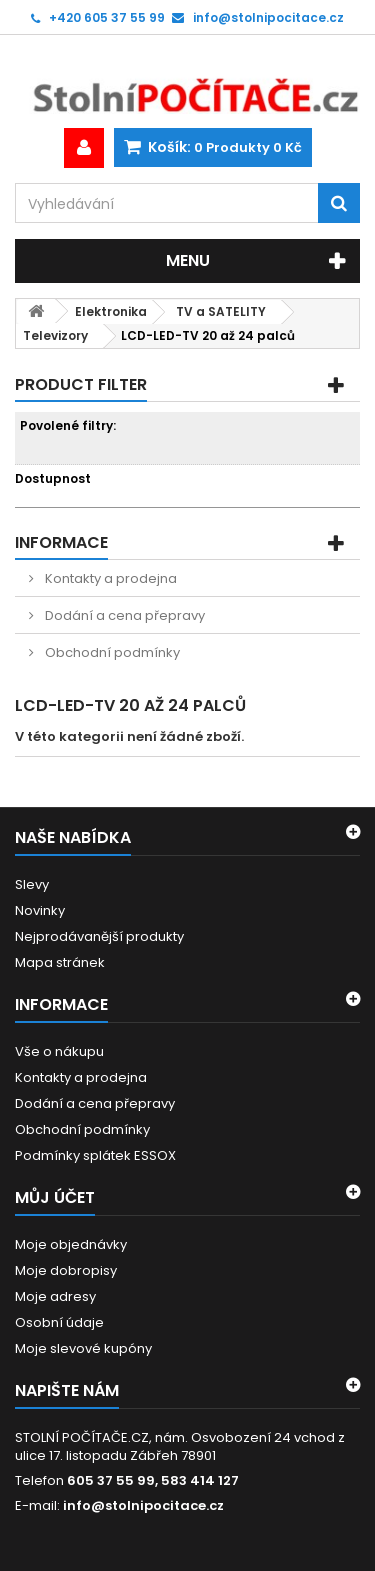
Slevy (32, 884)
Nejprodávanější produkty (99, 936)
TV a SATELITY (221, 311)
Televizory (55, 335)
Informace (61, 542)
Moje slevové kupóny (83, 1348)
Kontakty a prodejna (109, 578)
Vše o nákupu (59, 1051)
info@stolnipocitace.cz (143, 1505)
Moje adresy (55, 1296)
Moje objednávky (71, 1244)
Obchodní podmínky (111, 652)
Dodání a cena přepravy (123, 615)
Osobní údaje (59, 1322)
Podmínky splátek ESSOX (95, 1155)
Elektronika (111, 311)
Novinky (40, 910)
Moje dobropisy (66, 1270)
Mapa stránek (60, 962)
